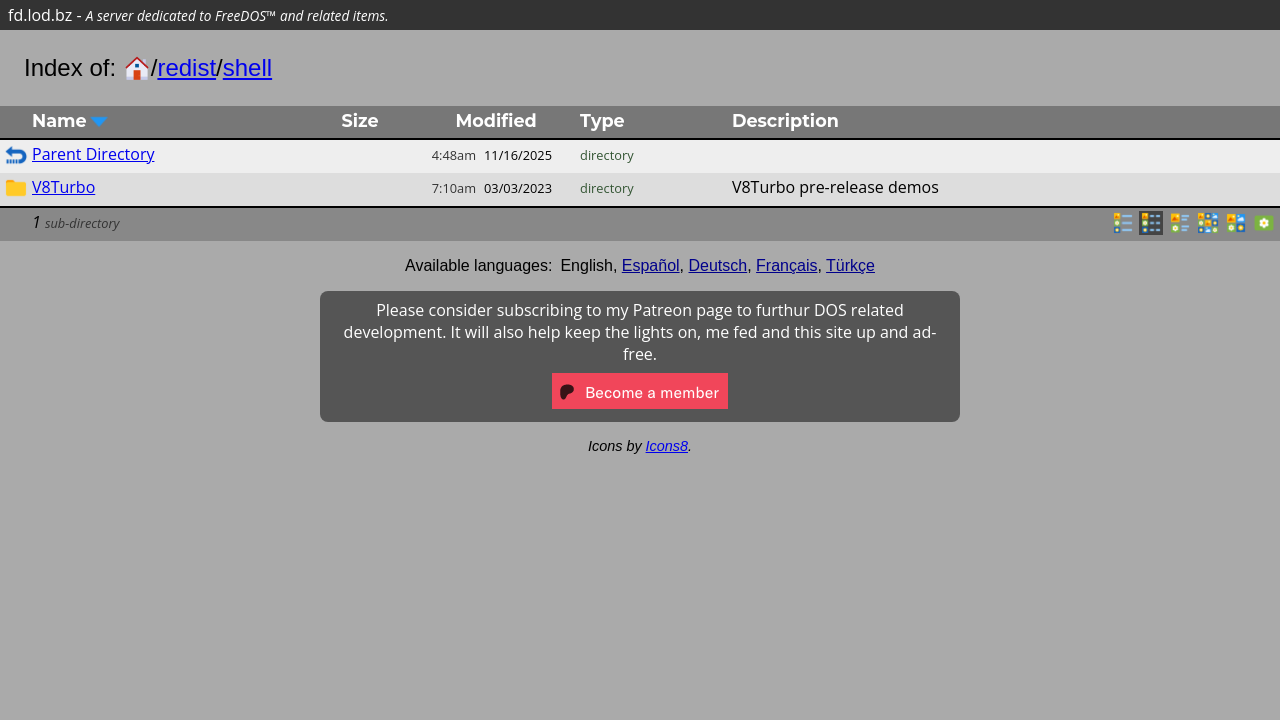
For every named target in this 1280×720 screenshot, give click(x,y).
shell (247, 67)
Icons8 (667, 446)
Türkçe (850, 265)
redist (186, 67)
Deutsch (718, 265)
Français (786, 265)
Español (651, 265)
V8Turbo (63, 187)
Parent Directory (93, 154)
